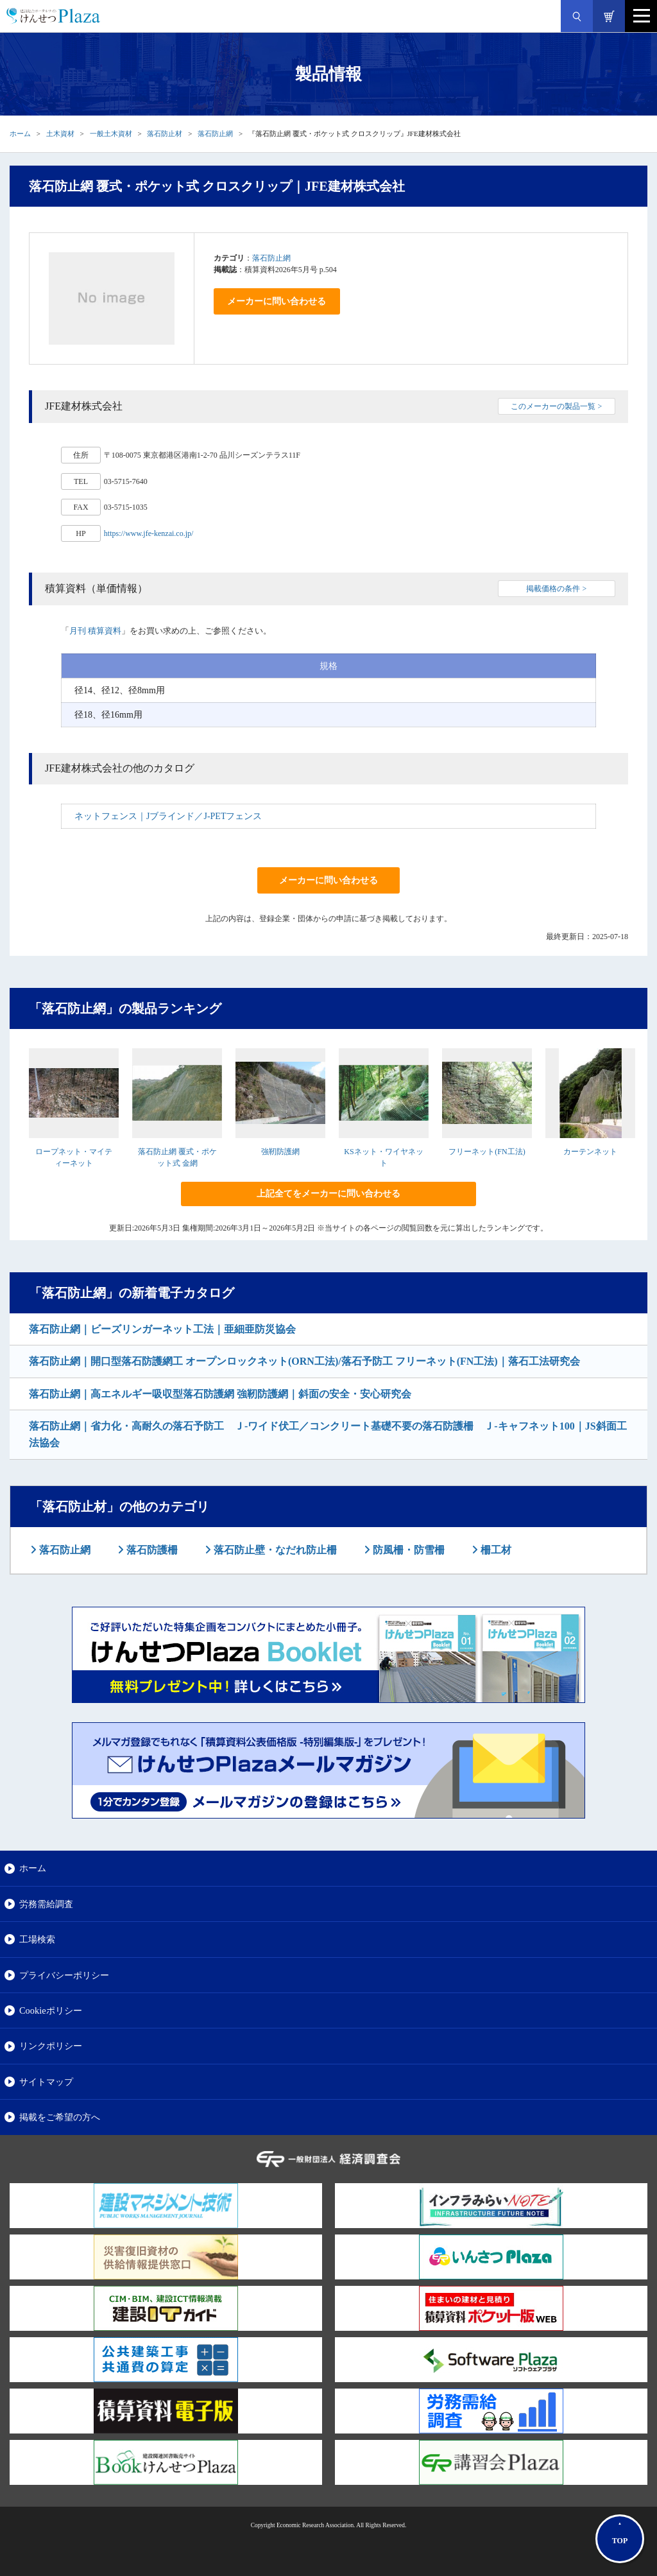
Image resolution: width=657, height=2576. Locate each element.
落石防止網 (215, 133)
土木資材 (60, 133)
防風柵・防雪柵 (407, 1549)
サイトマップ (46, 2082)
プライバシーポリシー (64, 1975)
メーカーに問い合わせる (276, 301)
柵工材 (494, 1549)
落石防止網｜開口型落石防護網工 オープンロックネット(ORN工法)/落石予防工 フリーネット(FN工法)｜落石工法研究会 (304, 1361)
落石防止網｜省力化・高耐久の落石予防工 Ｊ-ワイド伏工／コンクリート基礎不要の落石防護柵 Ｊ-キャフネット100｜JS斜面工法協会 (328, 1434)
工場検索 (37, 1939)
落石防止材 (164, 133)
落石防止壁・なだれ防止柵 (274, 1549)
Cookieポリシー (50, 2010)
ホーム (20, 133)
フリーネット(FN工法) (486, 1151)
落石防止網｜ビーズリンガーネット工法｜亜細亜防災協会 (162, 1329)
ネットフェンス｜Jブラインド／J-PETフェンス (168, 816)
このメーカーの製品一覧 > (556, 406)
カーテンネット (590, 1151)
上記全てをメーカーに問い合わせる (328, 1193)
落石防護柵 (151, 1549)
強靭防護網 (280, 1151)
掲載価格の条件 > (556, 588)
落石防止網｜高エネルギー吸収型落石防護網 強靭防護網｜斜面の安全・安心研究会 (220, 1393)
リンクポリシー (50, 2046)
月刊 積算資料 (95, 630)
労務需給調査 (46, 1904)
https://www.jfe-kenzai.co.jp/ (149, 533)
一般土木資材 (111, 133)
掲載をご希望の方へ (59, 2117)
